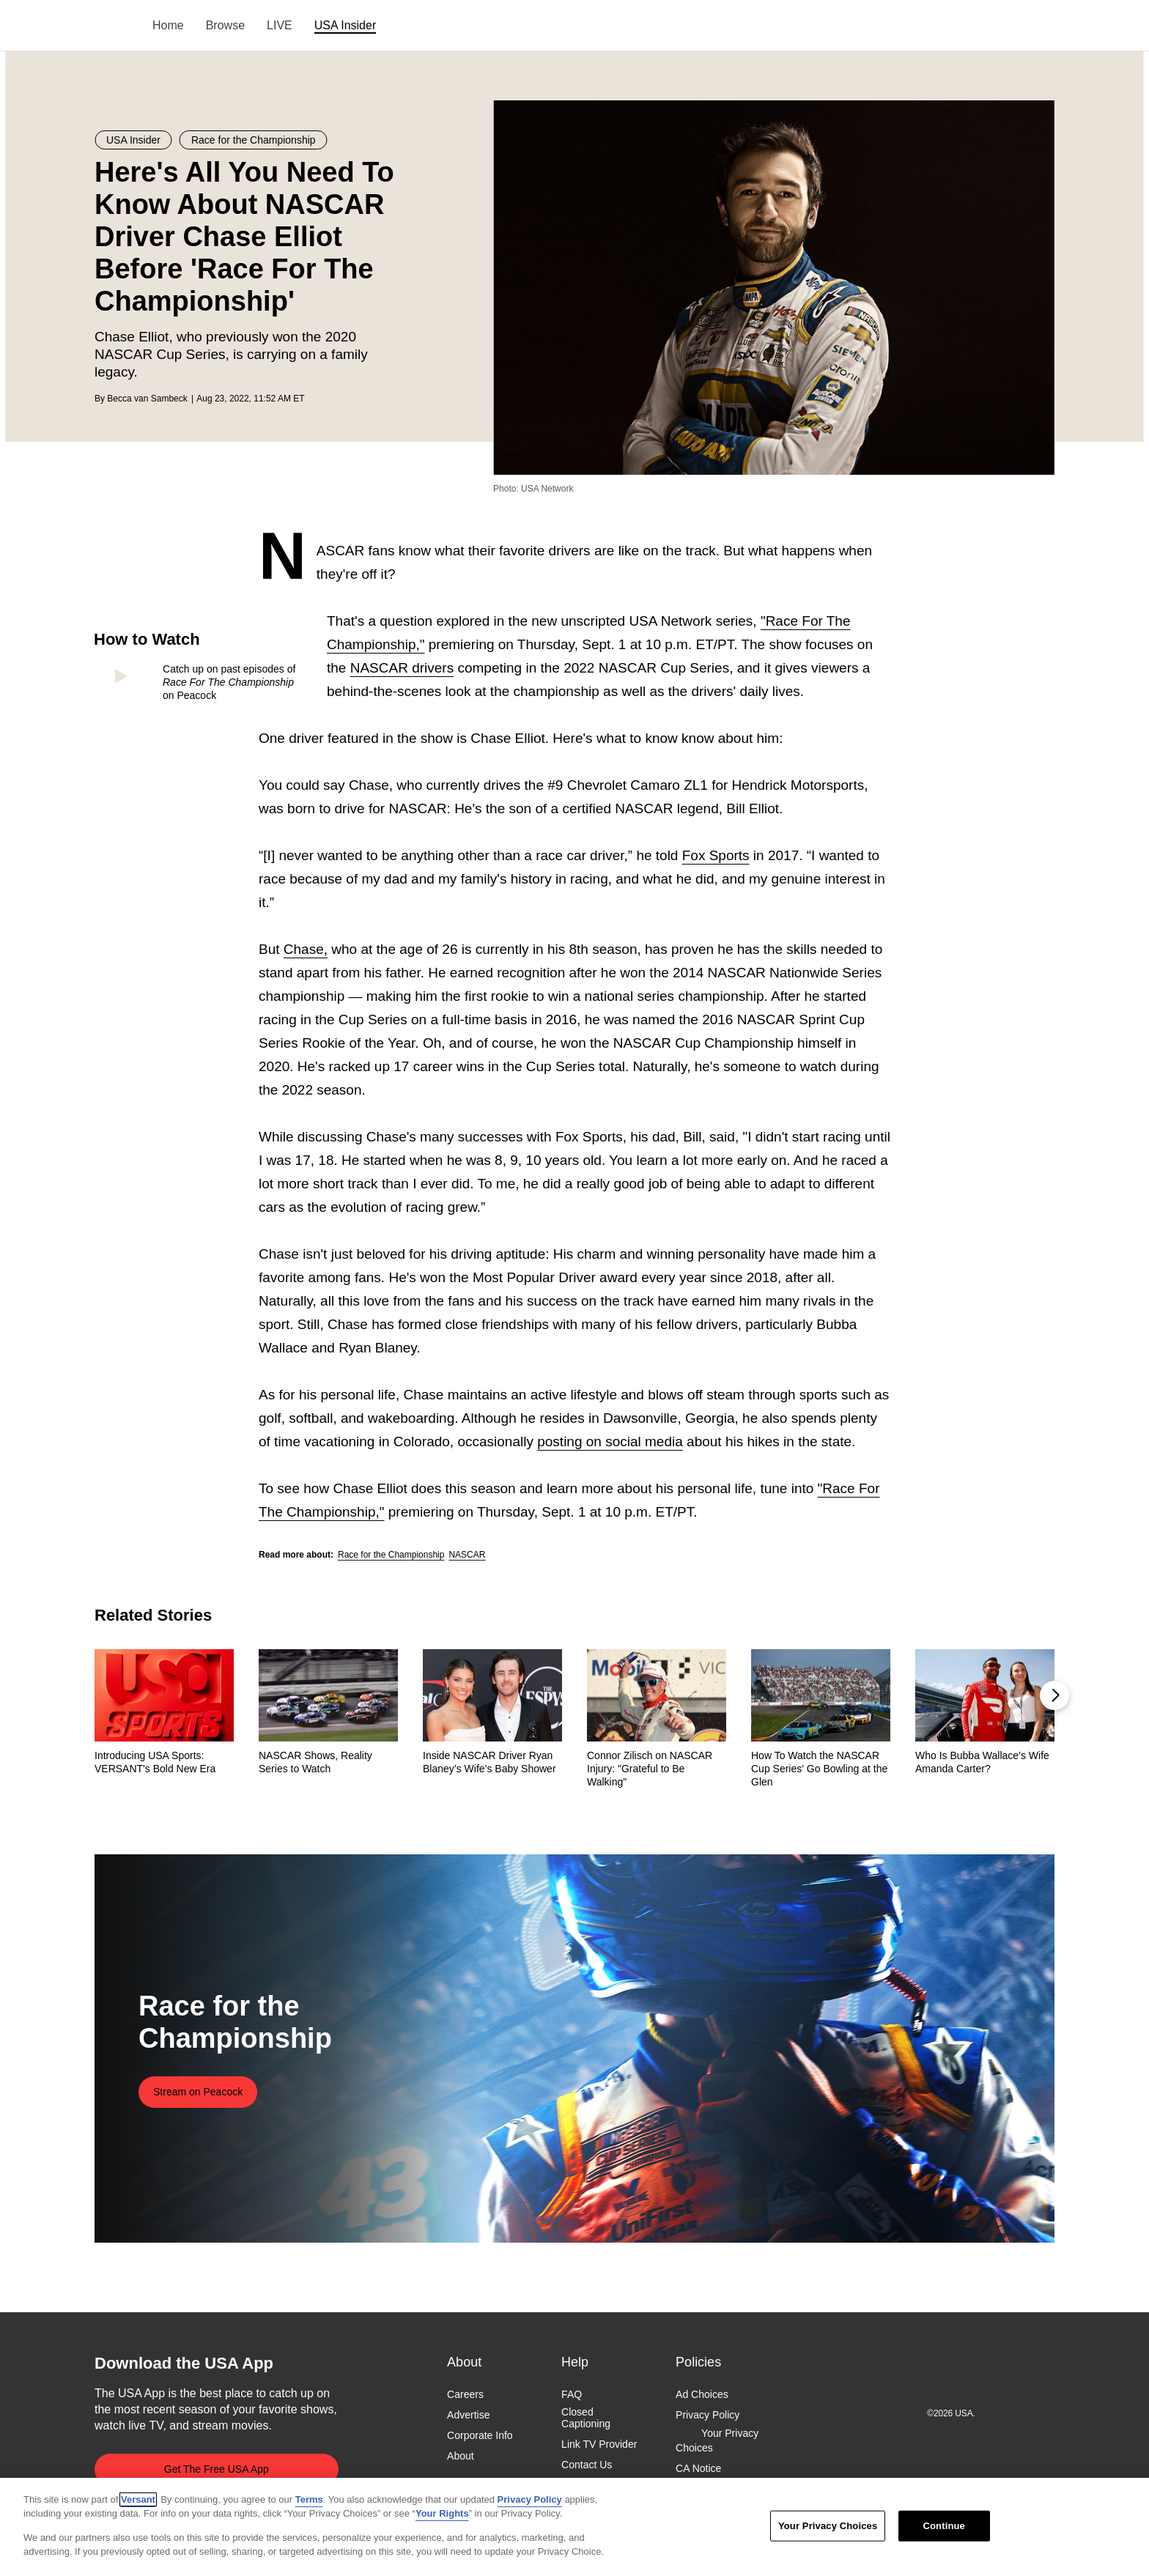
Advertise (468, 2415)
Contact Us (586, 2465)
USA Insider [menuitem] (345, 25)
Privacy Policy (707, 2415)
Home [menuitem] (168, 25)
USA (114, 26)
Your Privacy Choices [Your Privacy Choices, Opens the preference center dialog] (827, 2525)
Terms (309, 2499)
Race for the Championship (391, 1555)
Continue (944, 2525)
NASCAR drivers (402, 668)
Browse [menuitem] (225, 25)
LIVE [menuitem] (279, 25)
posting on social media (610, 1441)
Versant (138, 2499)
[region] (574, 2527)
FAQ (571, 2394)
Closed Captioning (585, 2417)
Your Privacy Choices (717, 2441)
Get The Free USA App (216, 2469)
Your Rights (442, 2513)
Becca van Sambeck (147, 398)
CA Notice (698, 2468)
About (460, 2456)
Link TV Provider (599, 2445)
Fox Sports (716, 855)
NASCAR (466, 1555)
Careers (465, 2394)
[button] (1054, 1695)
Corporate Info (480, 2436)
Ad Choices (702, 2394)
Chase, (306, 949)
